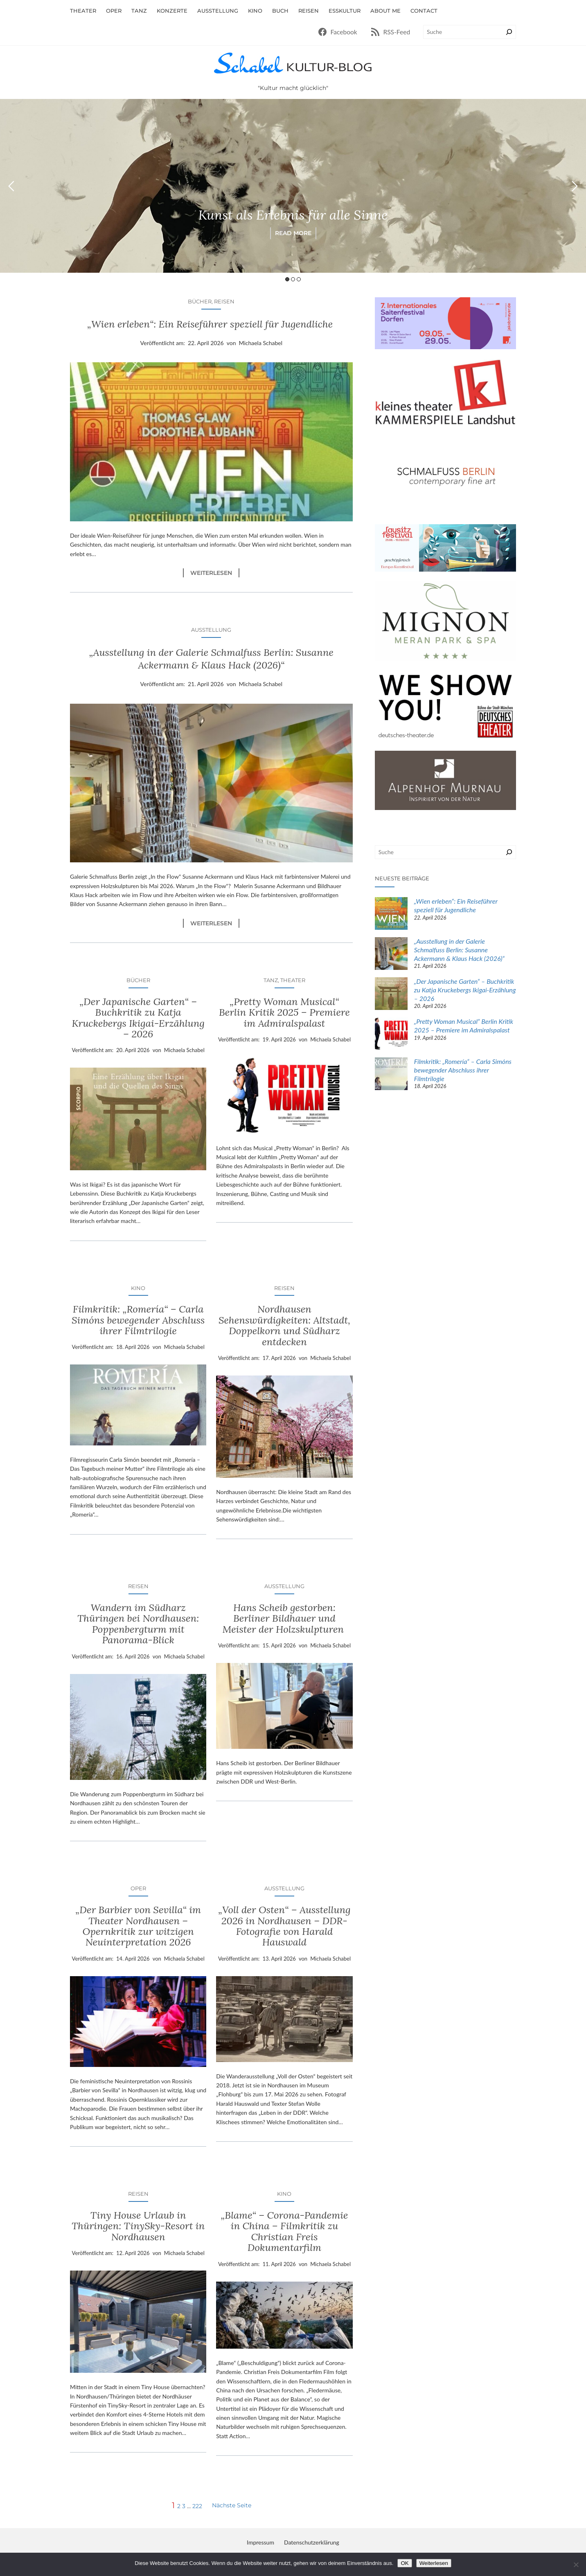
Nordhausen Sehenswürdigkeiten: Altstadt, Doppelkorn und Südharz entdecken (284, 1325)
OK (404, 2563)
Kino (138, 1288)
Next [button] (575, 186)
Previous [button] (11, 186)
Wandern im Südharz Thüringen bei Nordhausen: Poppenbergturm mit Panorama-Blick (138, 1624)
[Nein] (576, 2564)
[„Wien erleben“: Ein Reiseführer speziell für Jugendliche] (391, 914)
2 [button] (293, 279)
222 (197, 2506)
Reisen (224, 301)
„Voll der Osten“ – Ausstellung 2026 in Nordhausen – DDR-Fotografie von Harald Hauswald (284, 1926)
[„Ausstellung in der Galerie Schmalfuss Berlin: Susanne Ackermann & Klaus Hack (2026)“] (391, 954)
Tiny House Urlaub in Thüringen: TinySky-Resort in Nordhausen (138, 2226)
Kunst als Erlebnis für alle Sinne (293, 214)
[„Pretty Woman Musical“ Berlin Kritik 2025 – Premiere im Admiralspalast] (391, 1034)
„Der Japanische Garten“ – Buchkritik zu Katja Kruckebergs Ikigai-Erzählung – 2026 (138, 1018)
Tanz (271, 980)
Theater (292, 980)
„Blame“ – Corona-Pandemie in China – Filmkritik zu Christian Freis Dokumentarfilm (284, 2231)
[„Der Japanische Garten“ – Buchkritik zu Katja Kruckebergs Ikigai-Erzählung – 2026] (391, 994)
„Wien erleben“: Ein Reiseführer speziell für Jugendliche (211, 324)
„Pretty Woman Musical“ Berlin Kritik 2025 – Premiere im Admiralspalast (284, 1012)
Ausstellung (211, 629)
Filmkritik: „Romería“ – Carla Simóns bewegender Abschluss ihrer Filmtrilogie (138, 1320)
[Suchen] (509, 32)
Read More (293, 233)
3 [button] (299, 279)
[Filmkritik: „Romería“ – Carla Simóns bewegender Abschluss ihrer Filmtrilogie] (391, 1074)
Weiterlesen (214, 572)
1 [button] (287, 279)
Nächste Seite (231, 2505)
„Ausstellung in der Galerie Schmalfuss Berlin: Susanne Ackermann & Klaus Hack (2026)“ (211, 658)
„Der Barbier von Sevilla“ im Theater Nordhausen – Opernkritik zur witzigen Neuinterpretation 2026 (138, 1926)
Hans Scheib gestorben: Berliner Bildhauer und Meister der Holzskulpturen (284, 1618)
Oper (138, 1888)
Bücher (200, 301)
